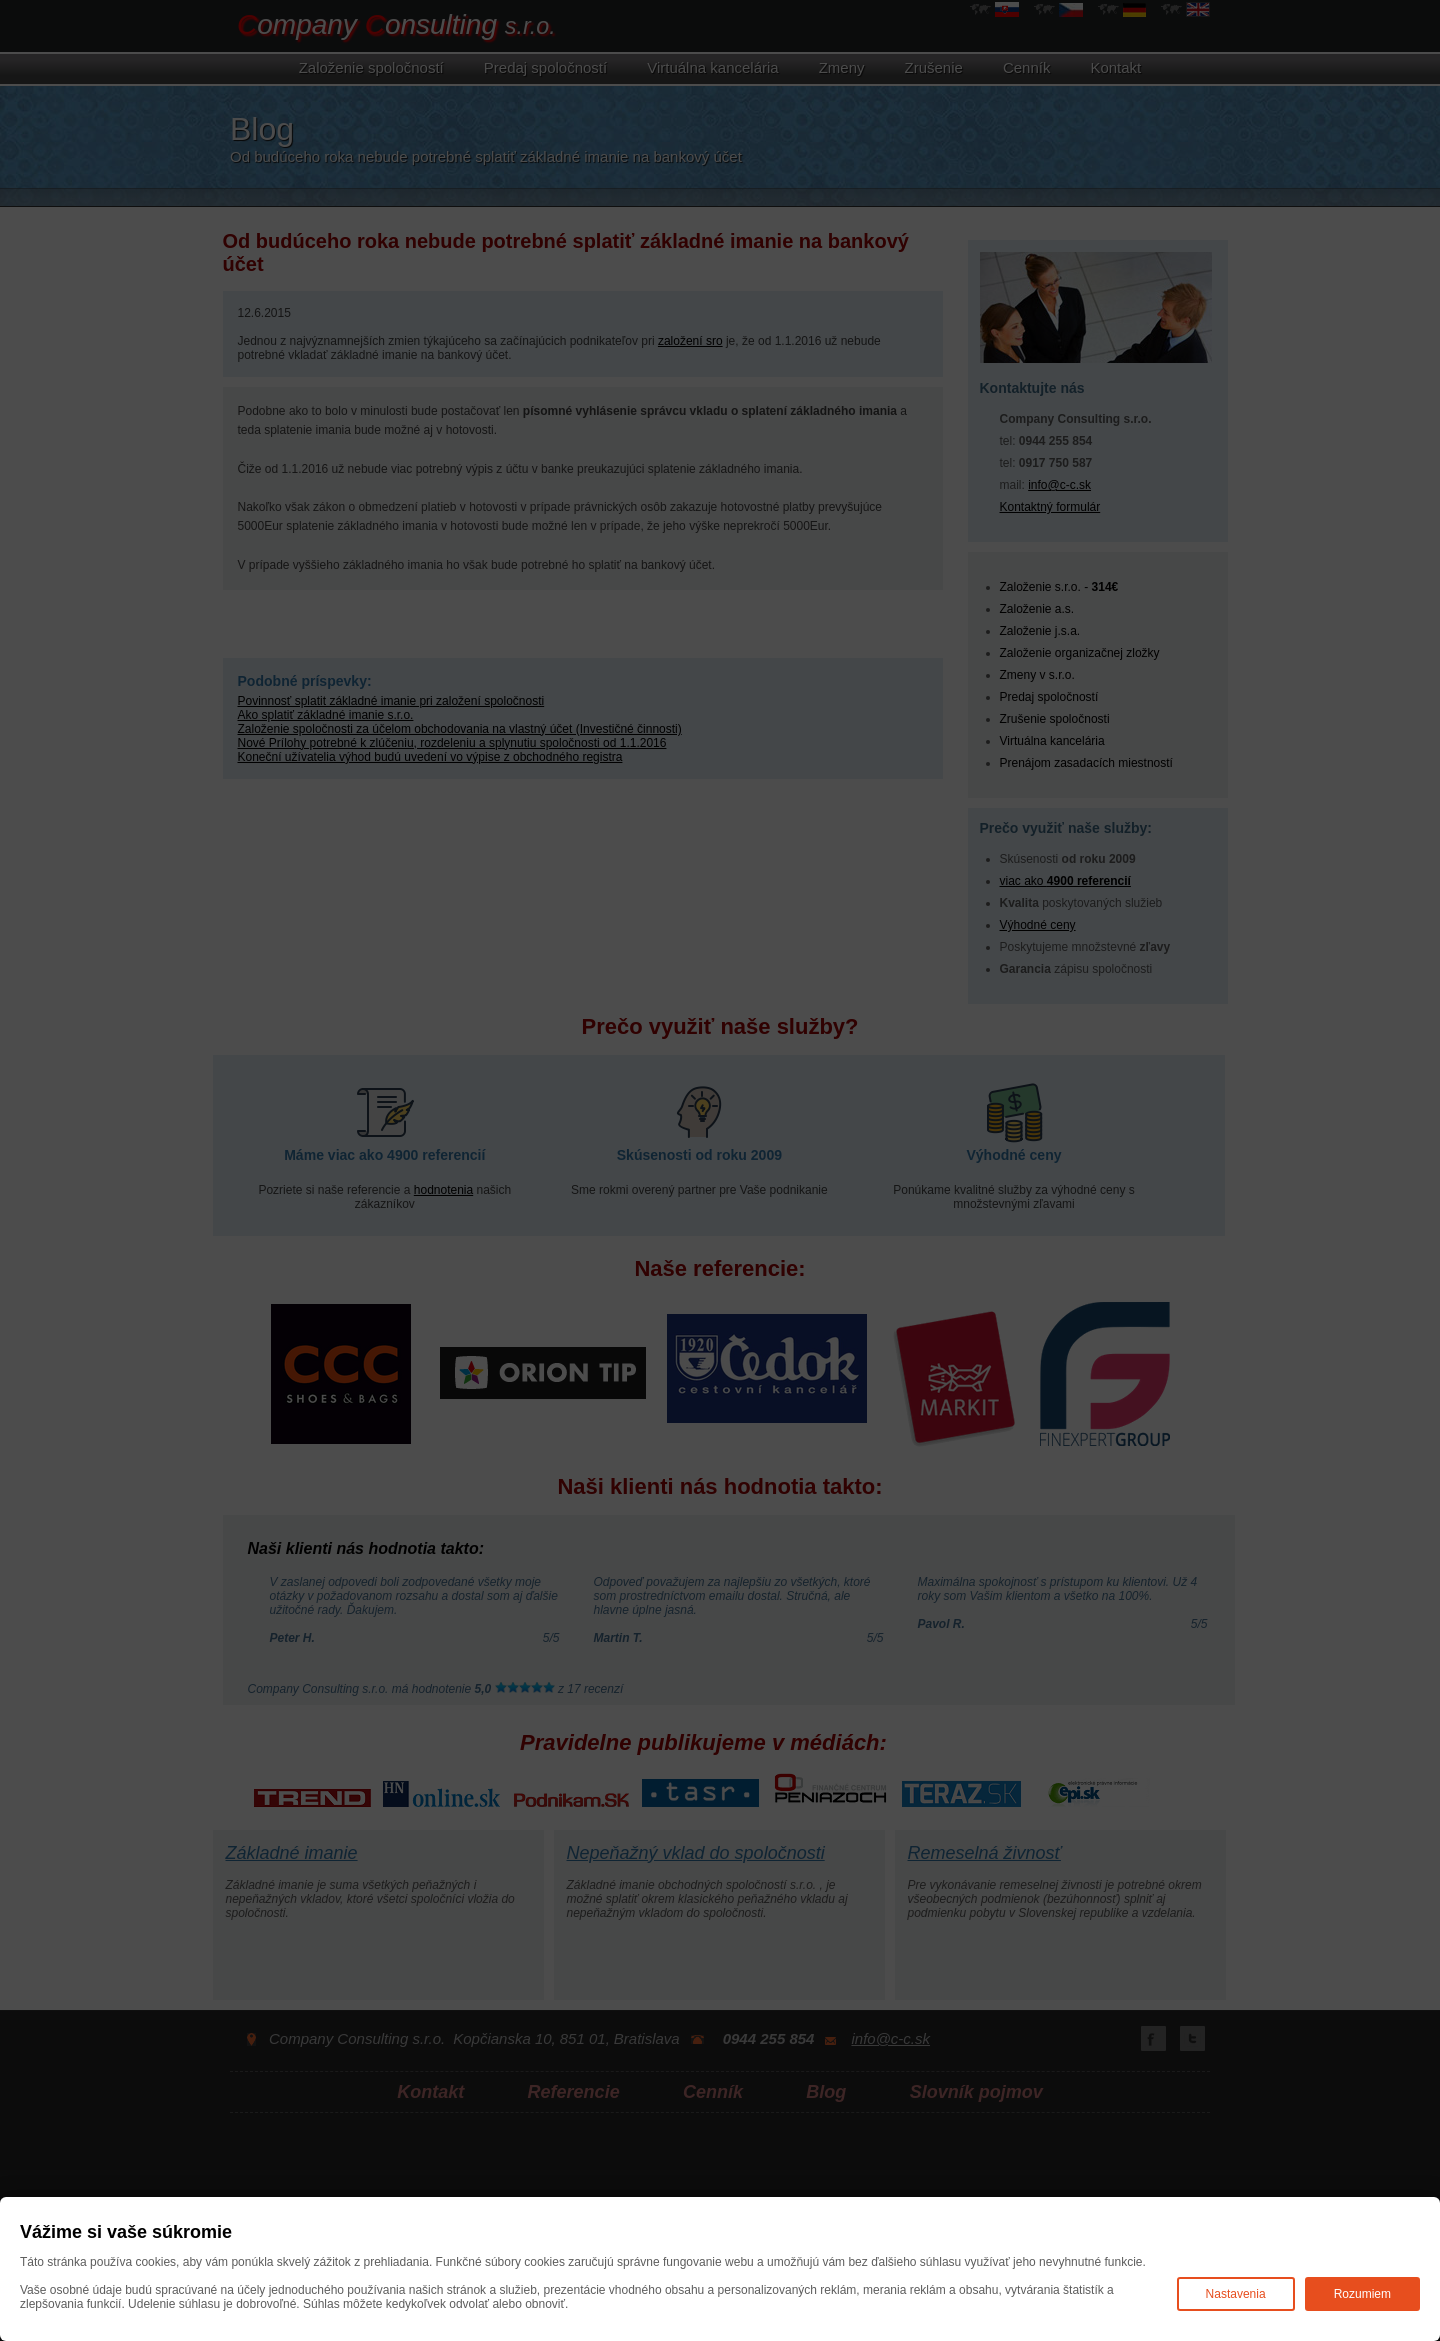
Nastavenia (1236, 2294)
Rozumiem (1362, 2294)
